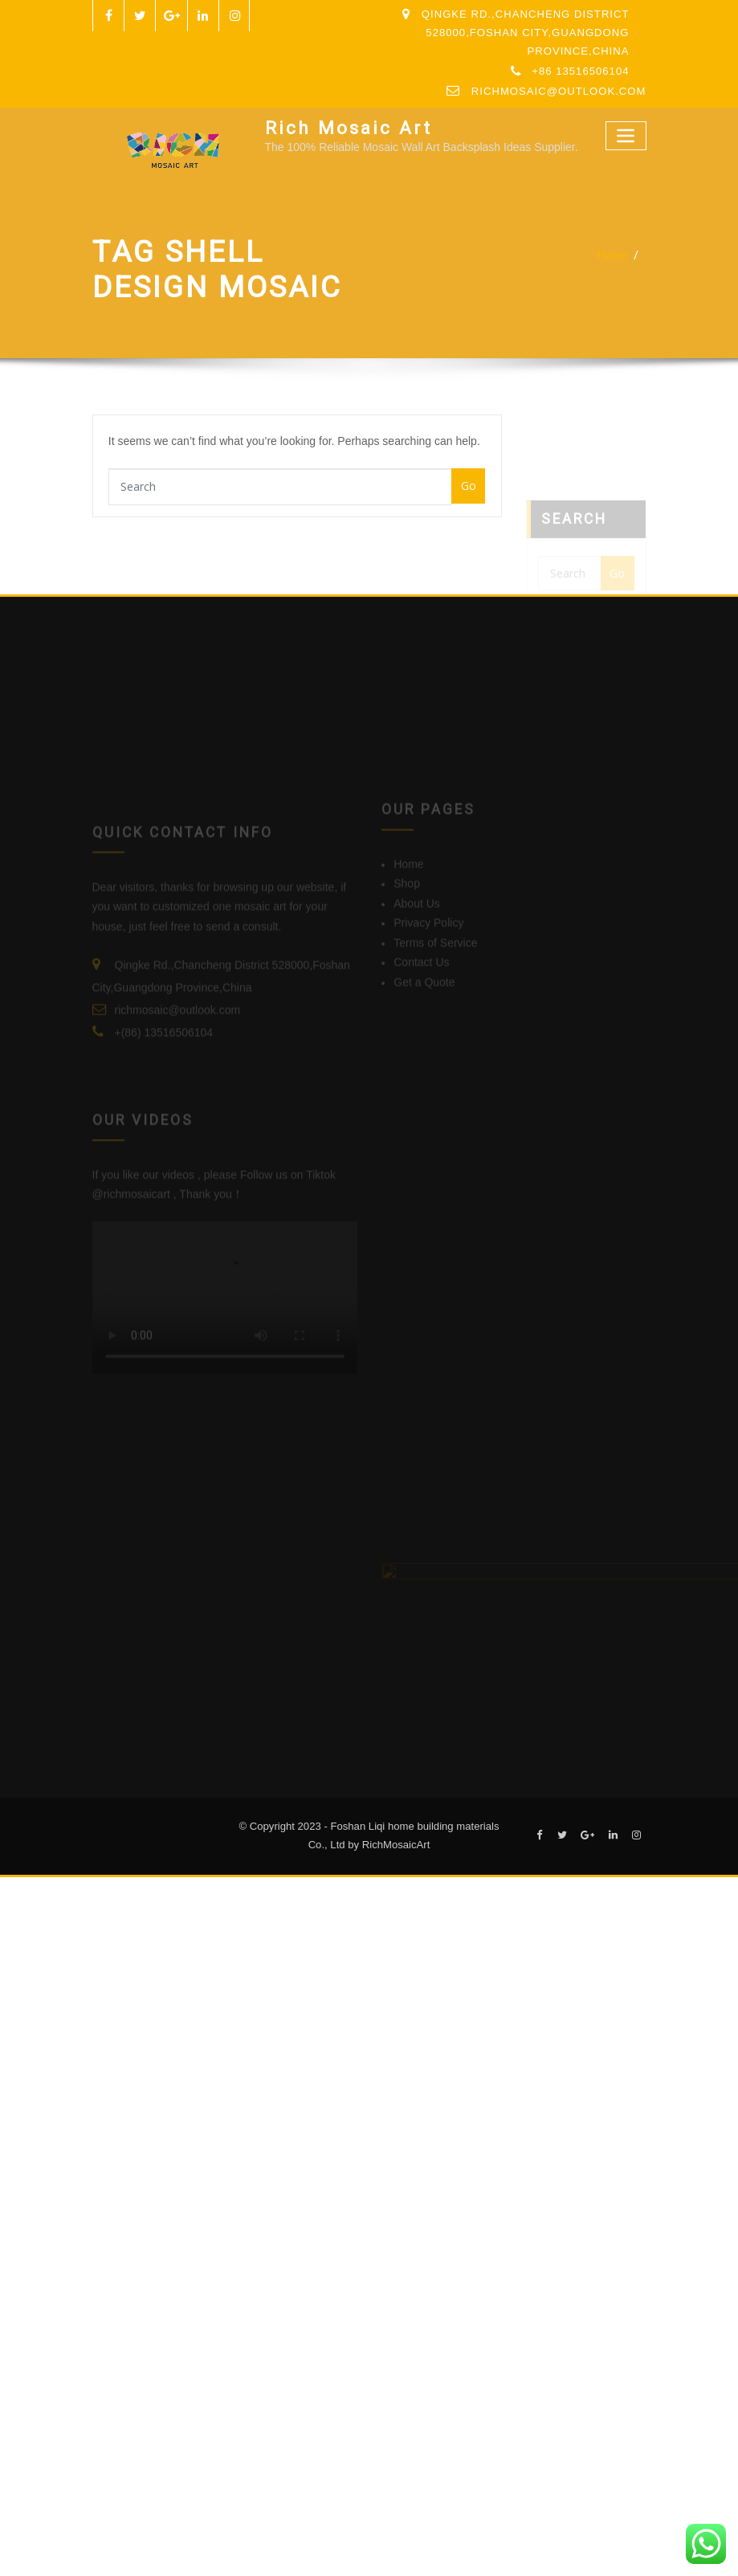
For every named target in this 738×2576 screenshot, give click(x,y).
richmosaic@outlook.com (558, 91)
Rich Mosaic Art (348, 127)
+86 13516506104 (580, 71)
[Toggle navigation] (625, 135)
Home (611, 255)
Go (468, 485)
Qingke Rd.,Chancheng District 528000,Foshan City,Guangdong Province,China (526, 32)
